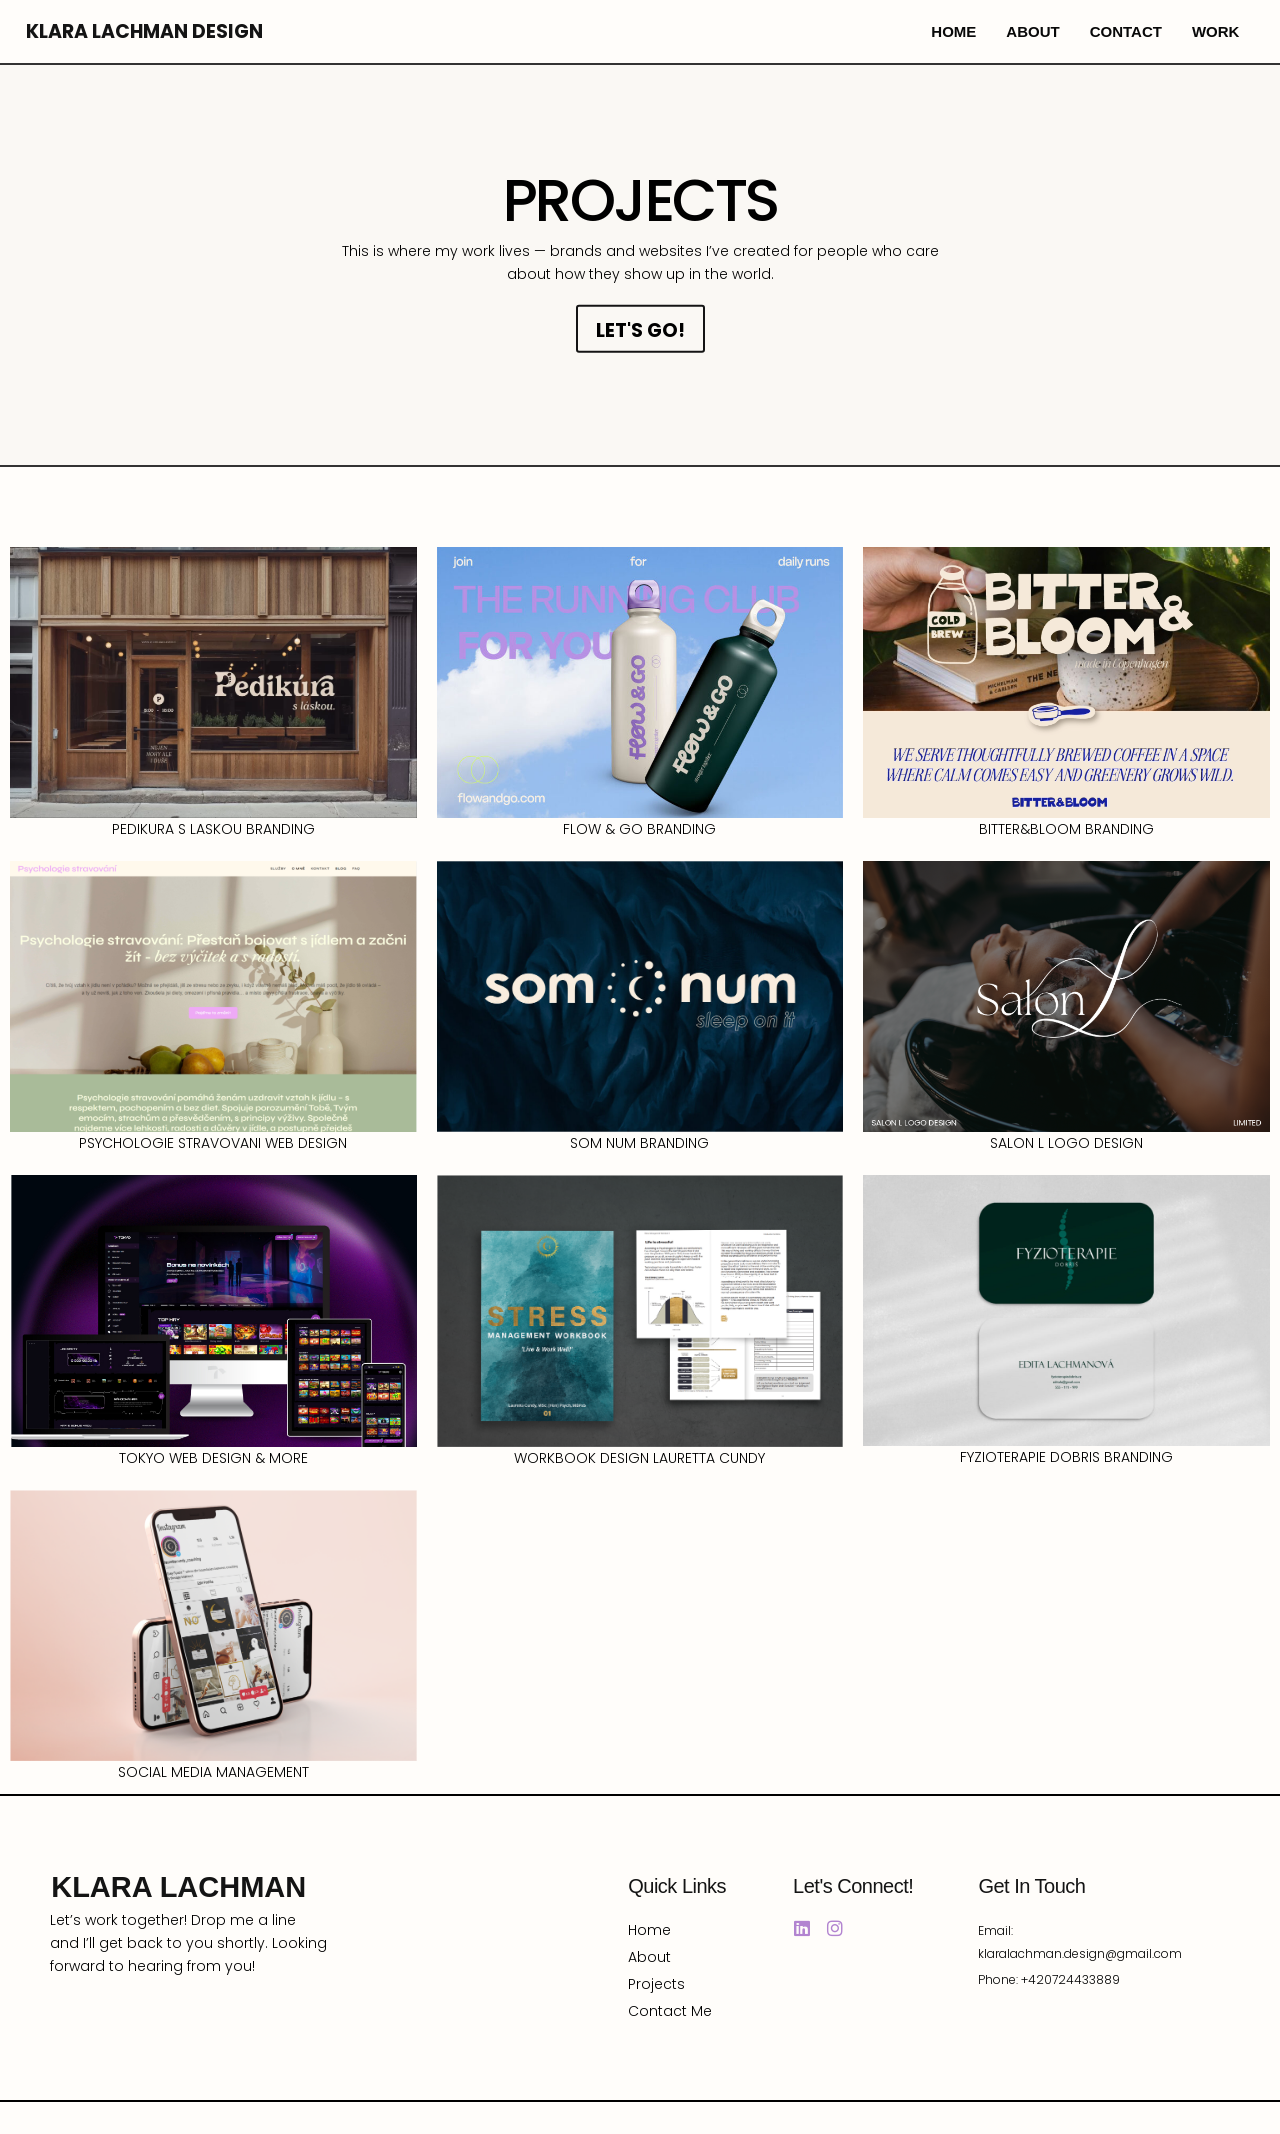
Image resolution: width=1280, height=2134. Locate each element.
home (953, 31)
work (1216, 31)
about (1032, 31)
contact (1126, 31)
